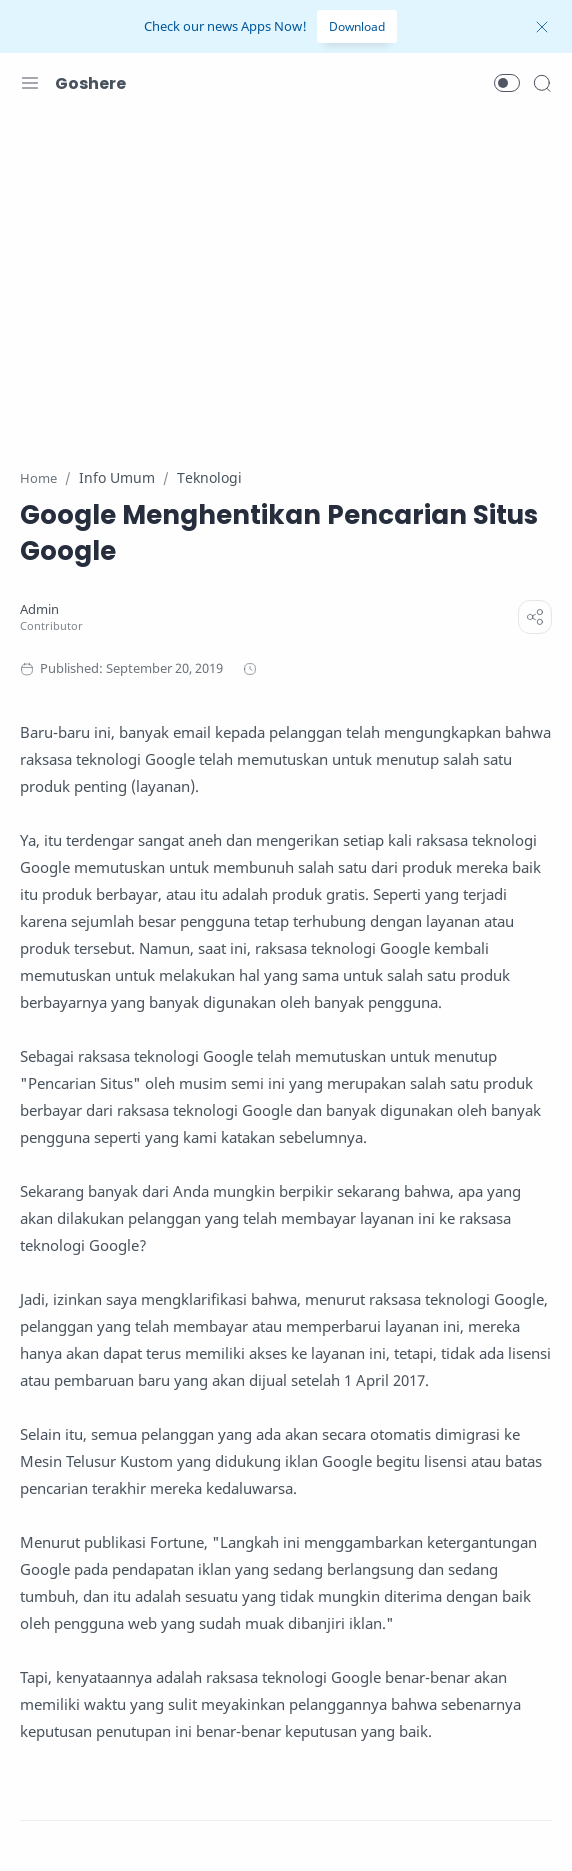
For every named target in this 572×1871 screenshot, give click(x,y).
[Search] (542, 83)
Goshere (90, 83)
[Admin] (39, 609)
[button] (507, 83)
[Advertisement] (286, 278)
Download (357, 26)
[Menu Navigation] (30, 83)
